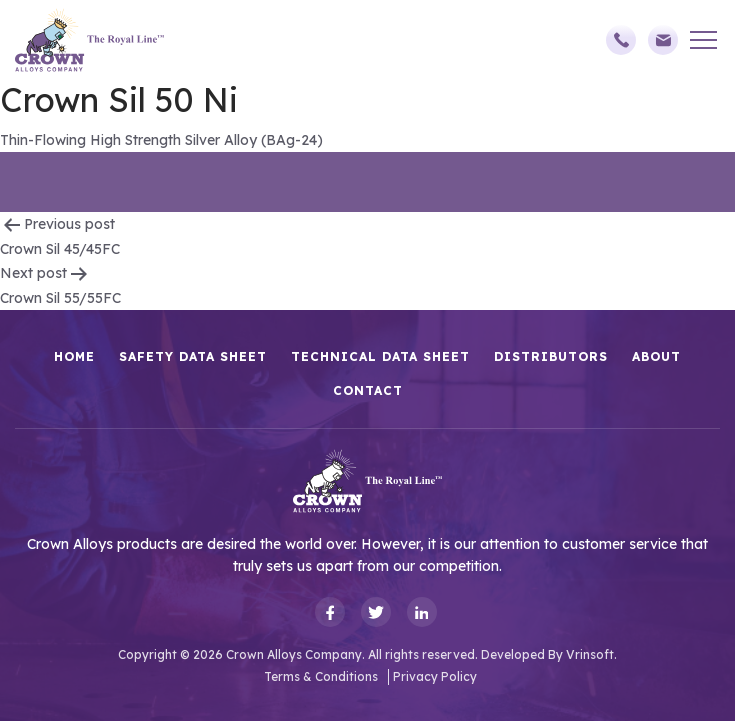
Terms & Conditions (321, 676)
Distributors (551, 356)
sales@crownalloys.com (663, 40)
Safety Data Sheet (193, 356)
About (656, 356)
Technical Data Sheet (380, 356)
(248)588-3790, (621, 40)
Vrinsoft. (591, 654)
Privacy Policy (435, 676)
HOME (74, 356)
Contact (368, 390)
